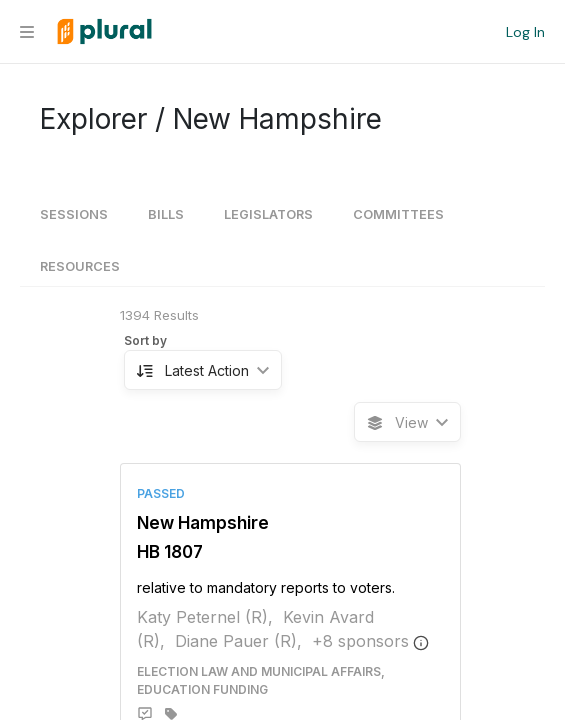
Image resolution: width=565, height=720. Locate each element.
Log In (525, 32)
